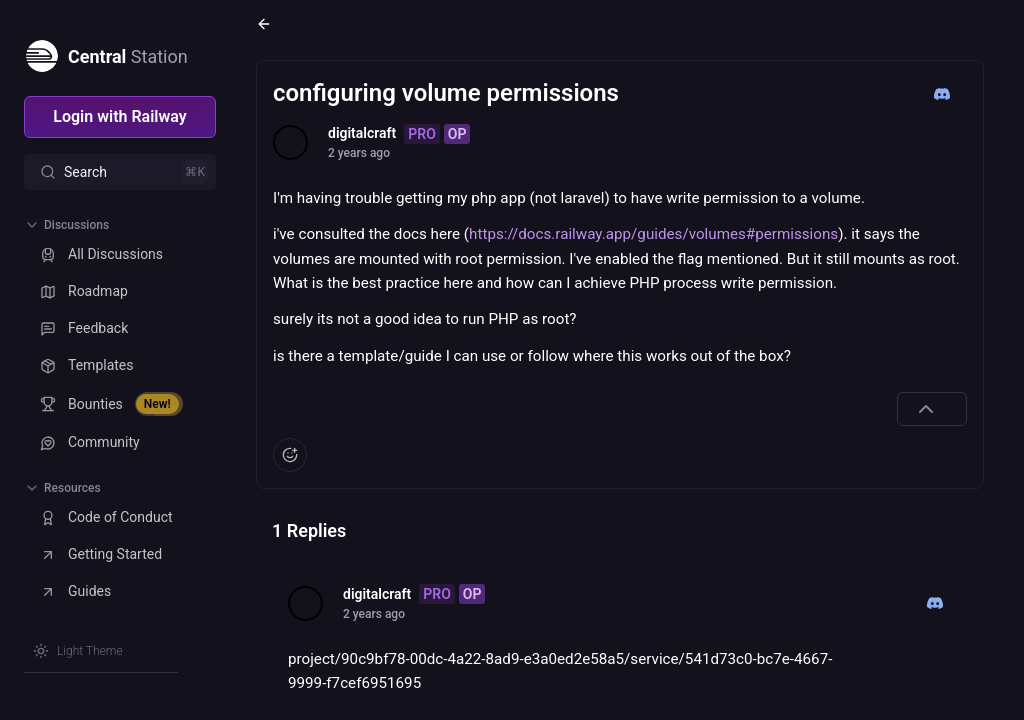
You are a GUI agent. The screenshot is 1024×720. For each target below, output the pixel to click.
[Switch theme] (78, 651)
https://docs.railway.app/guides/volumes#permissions (653, 234)
